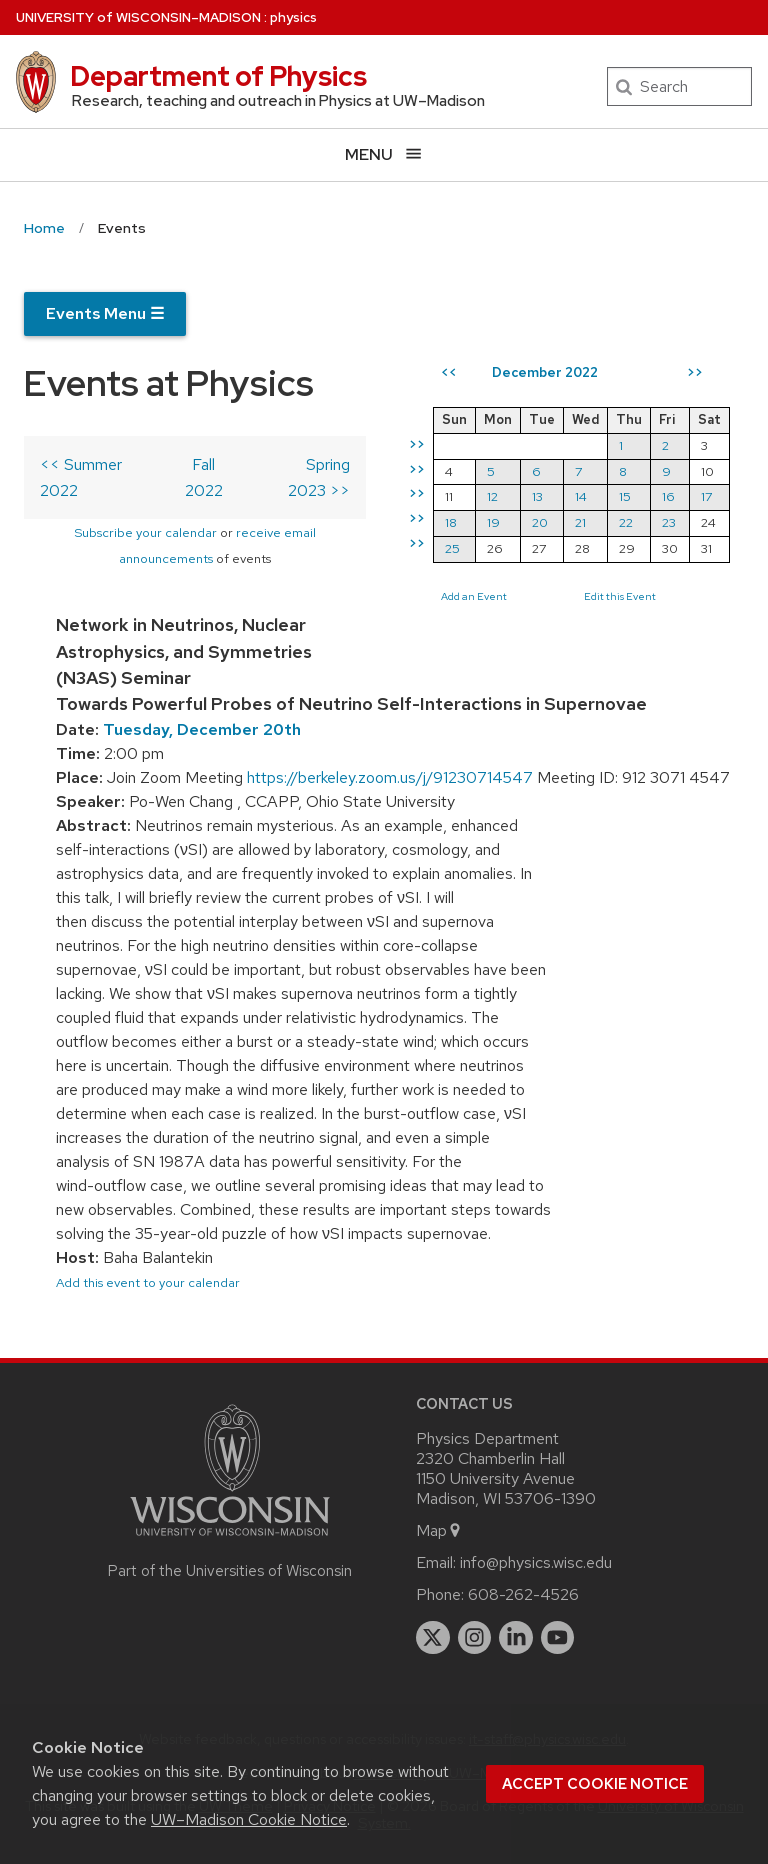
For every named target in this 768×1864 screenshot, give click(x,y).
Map (439, 1530)
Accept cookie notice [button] (595, 1784)
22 (640, 522)
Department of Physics (218, 76)
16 (682, 496)
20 (554, 522)
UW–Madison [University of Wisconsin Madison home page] (138, 17)
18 (465, 522)
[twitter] (433, 1638)
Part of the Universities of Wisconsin (230, 1571)
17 (720, 496)
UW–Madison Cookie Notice (249, 1819)
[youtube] (558, 1638)
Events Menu (105, 313)
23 (683, 522)
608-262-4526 (523, 1594)
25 (466, 548)
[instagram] (475, 1638)
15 (639, 496)
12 (506, 496)
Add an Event (488, 596)
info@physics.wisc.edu (536, 1562)
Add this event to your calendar (148, 1282)
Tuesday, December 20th (202, 729)
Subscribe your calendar (152, 532)
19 (507, 522)
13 (551, 496)
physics (293, 17)
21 (594, 522)
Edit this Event (634, 596)
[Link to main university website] (230, 1539)
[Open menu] (384, 154)
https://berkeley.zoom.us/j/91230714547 (390, 777)
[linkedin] (516, 1638)
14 (595, 496)
